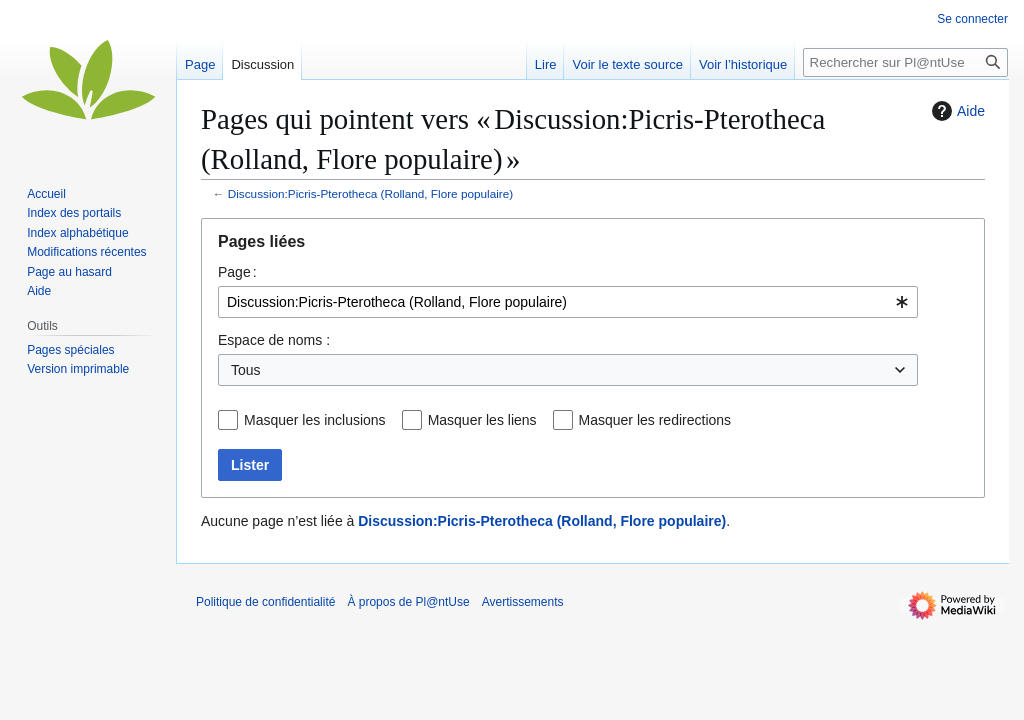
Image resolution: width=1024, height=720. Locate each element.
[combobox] (568, 302)
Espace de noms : (274, 340)
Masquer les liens (482, 420)
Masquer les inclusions (315, 420)
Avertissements (523, 602)
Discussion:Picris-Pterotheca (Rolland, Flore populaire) (370, 193)
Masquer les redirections (655, 420)
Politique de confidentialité (265, 602)
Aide (956, 111)
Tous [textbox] (246, 370)
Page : (237, 272)
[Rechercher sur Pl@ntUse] (905, 62)
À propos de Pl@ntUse (408, 602)
